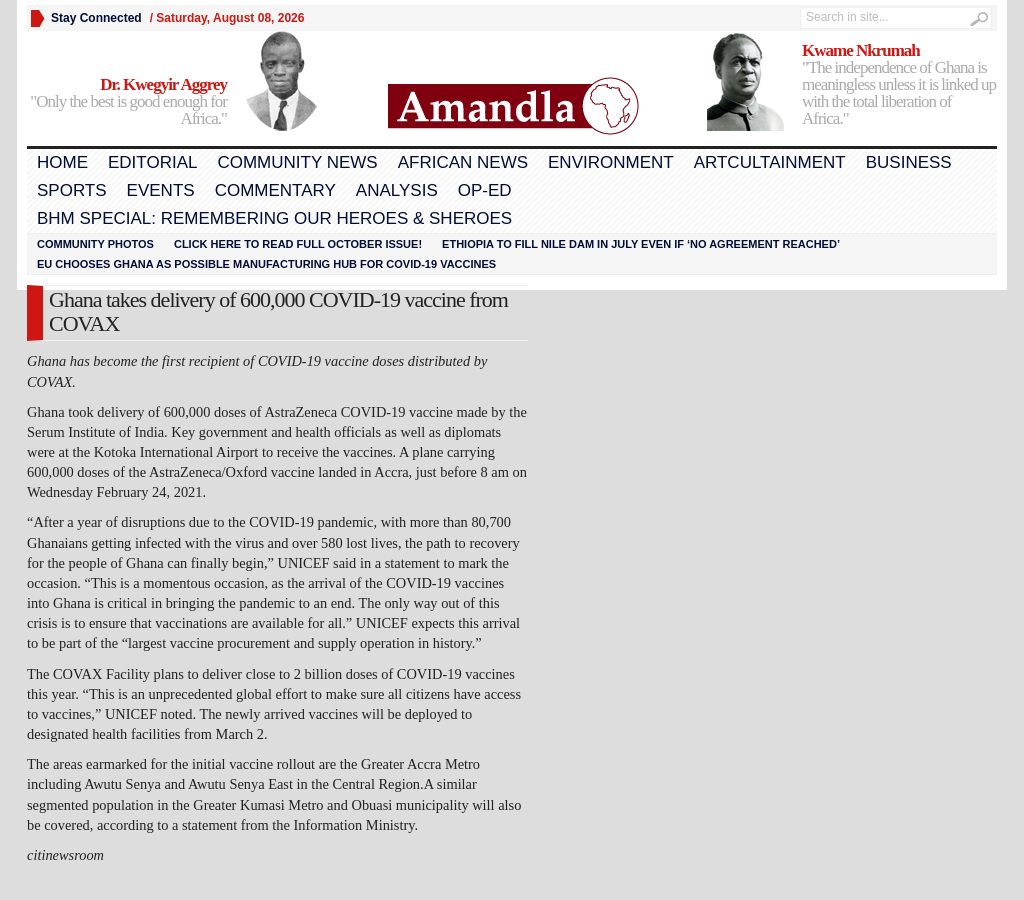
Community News (297, 162)
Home (62, 162)
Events (161, 190)
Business (909, 162)
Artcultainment (770, 162)
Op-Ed (485, 190)
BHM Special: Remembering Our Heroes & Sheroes (274, 218)
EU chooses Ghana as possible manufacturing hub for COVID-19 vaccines (266, 264)
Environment (611, 162)
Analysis (397, 190)
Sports (72, 190)
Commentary (275, 190)
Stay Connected (96, 18)
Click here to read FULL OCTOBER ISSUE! (298, 244)
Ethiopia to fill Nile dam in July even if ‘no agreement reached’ (641, 244)
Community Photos (95, 244)
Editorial (152, 162)
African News (463, 162)
